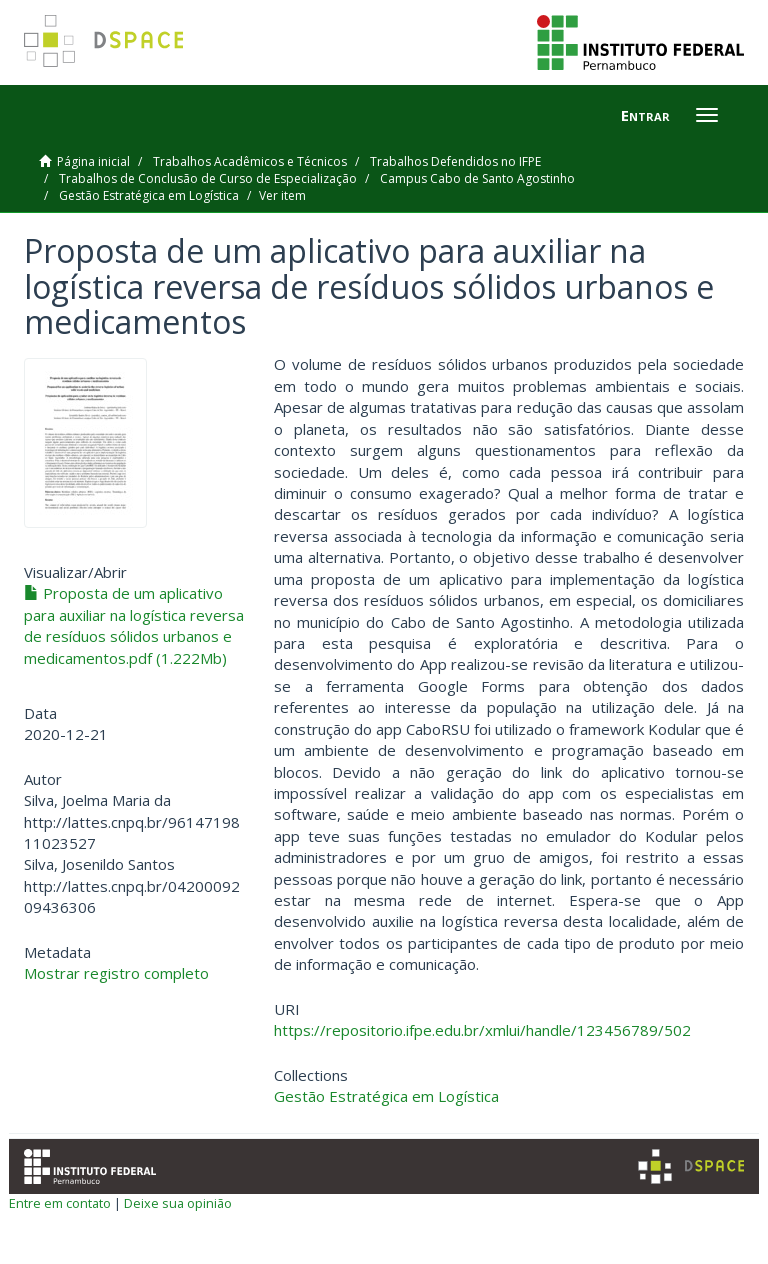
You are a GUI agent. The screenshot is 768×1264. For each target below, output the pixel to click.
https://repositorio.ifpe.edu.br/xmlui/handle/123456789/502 (482, 1030)
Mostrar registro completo (116, 973)
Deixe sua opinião (178, 1203)
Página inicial (93, 161)
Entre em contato (60, 1203)
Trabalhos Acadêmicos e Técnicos (250, 161)
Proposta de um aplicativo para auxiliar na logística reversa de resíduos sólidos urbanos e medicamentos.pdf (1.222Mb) (134, 625)
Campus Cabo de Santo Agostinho (477, 178)
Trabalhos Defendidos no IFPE (455, 161)
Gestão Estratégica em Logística (149, 195)
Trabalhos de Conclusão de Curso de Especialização (208, 178)
